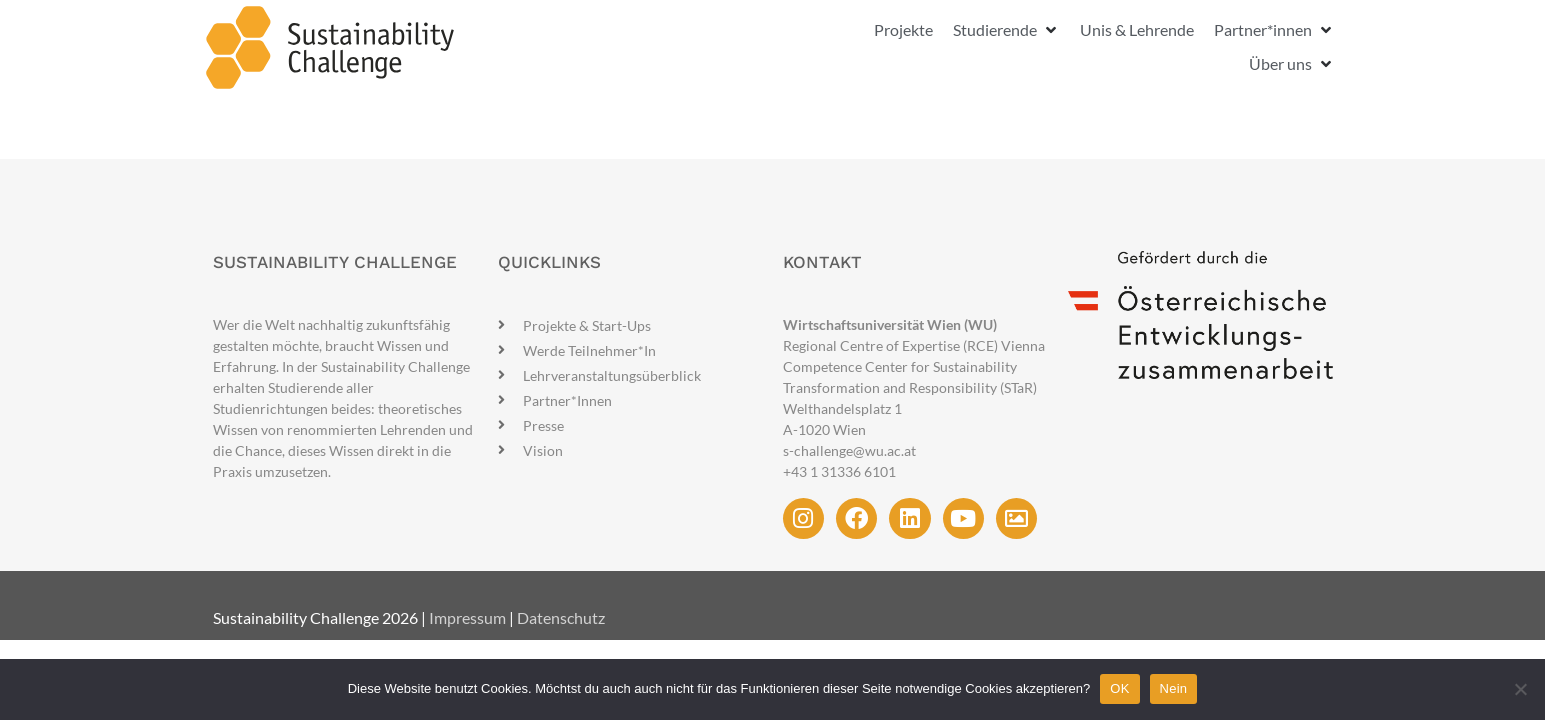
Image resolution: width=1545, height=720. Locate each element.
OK (1119, 688)
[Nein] (1520, 689)
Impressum (467, 617)
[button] (1006, 30)
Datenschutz (561, 617)
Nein (1174, 688)
